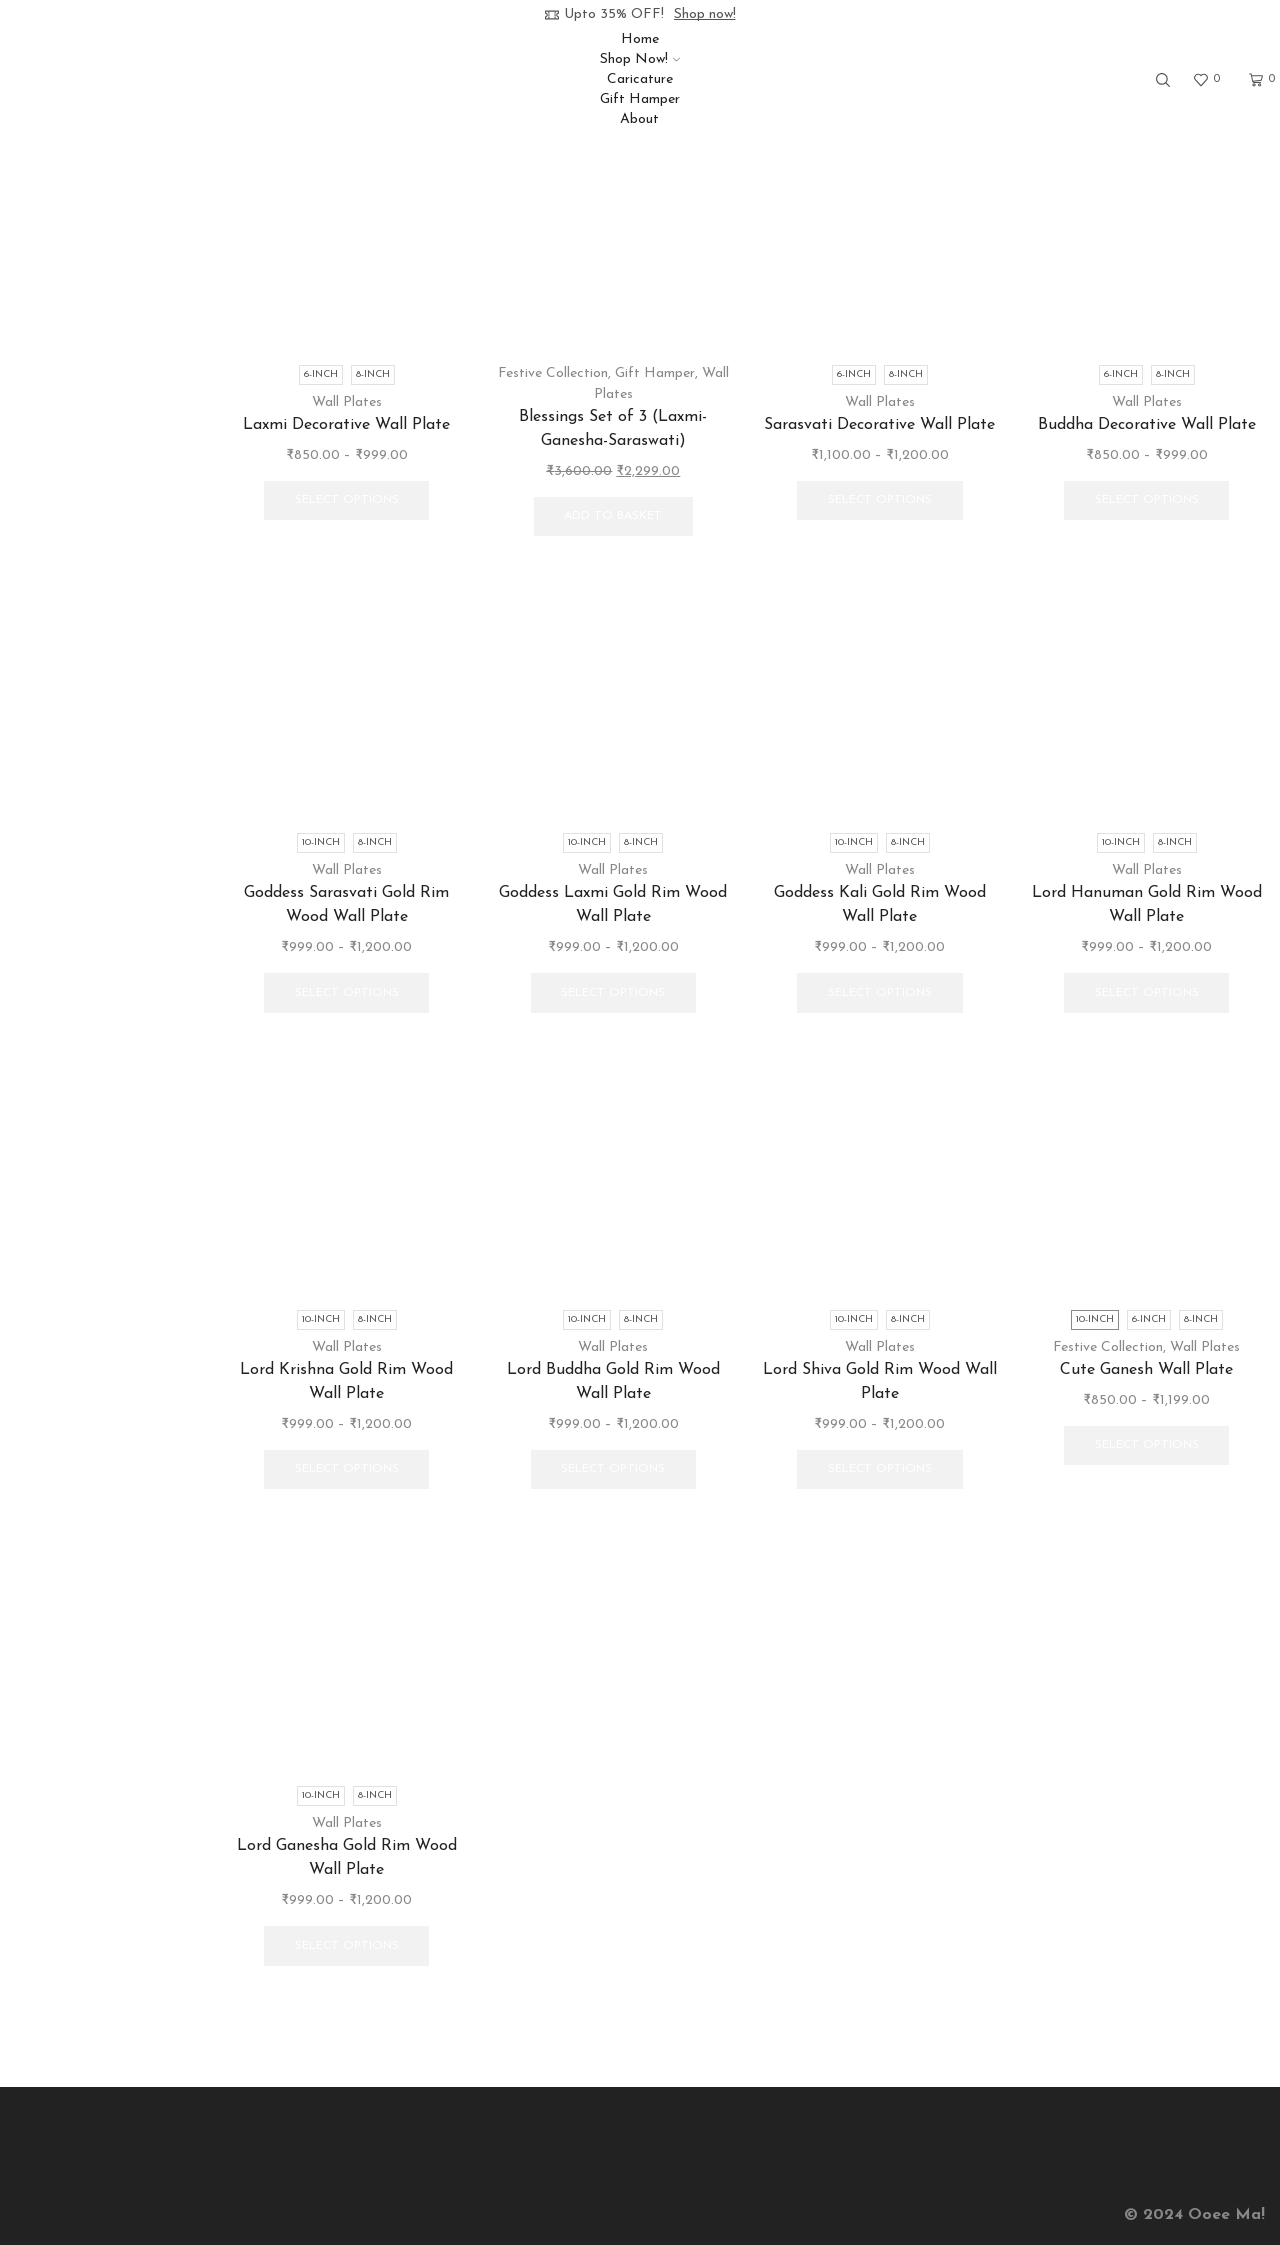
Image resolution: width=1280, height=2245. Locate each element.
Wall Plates (347, 402)
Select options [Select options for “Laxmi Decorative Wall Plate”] (347, 500)
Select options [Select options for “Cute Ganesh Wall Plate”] (1147, 1445)
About (639, 119)
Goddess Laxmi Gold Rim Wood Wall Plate (613, 905)
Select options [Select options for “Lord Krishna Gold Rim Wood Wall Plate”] (347, 1469)
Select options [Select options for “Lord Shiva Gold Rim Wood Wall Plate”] (880, 1469)
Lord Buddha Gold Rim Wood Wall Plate (613, 1382)
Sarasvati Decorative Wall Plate (879, 425)
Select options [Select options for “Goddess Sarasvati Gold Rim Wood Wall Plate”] (347, 993)
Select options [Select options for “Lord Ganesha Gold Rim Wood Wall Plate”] (347, 1946)
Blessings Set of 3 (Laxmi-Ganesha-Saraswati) (613, 429)
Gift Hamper (640, 99)
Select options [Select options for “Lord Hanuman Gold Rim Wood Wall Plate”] (1147, 993)
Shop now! (705, 14)
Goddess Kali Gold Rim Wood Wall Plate (880, 905)
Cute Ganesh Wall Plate (1146, 1370)
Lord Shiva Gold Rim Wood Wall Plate (880, 1382)
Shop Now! (640, 59)
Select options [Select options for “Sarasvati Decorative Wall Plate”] (880, 500)
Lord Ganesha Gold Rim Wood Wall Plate (347, 1858)
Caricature (640, 79)
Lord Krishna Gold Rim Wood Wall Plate (346, 1382)
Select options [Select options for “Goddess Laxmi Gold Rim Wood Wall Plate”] (613, 993)
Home (640, 39)
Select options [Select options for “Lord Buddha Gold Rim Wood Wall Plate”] (613, 1469)
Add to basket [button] (613, 516)
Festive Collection (553, 373)
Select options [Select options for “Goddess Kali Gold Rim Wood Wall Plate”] (880, 993)
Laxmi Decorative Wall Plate (346, 425)
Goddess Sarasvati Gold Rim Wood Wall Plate (346, 905)
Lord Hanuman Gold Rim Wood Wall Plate (1147, 905)
